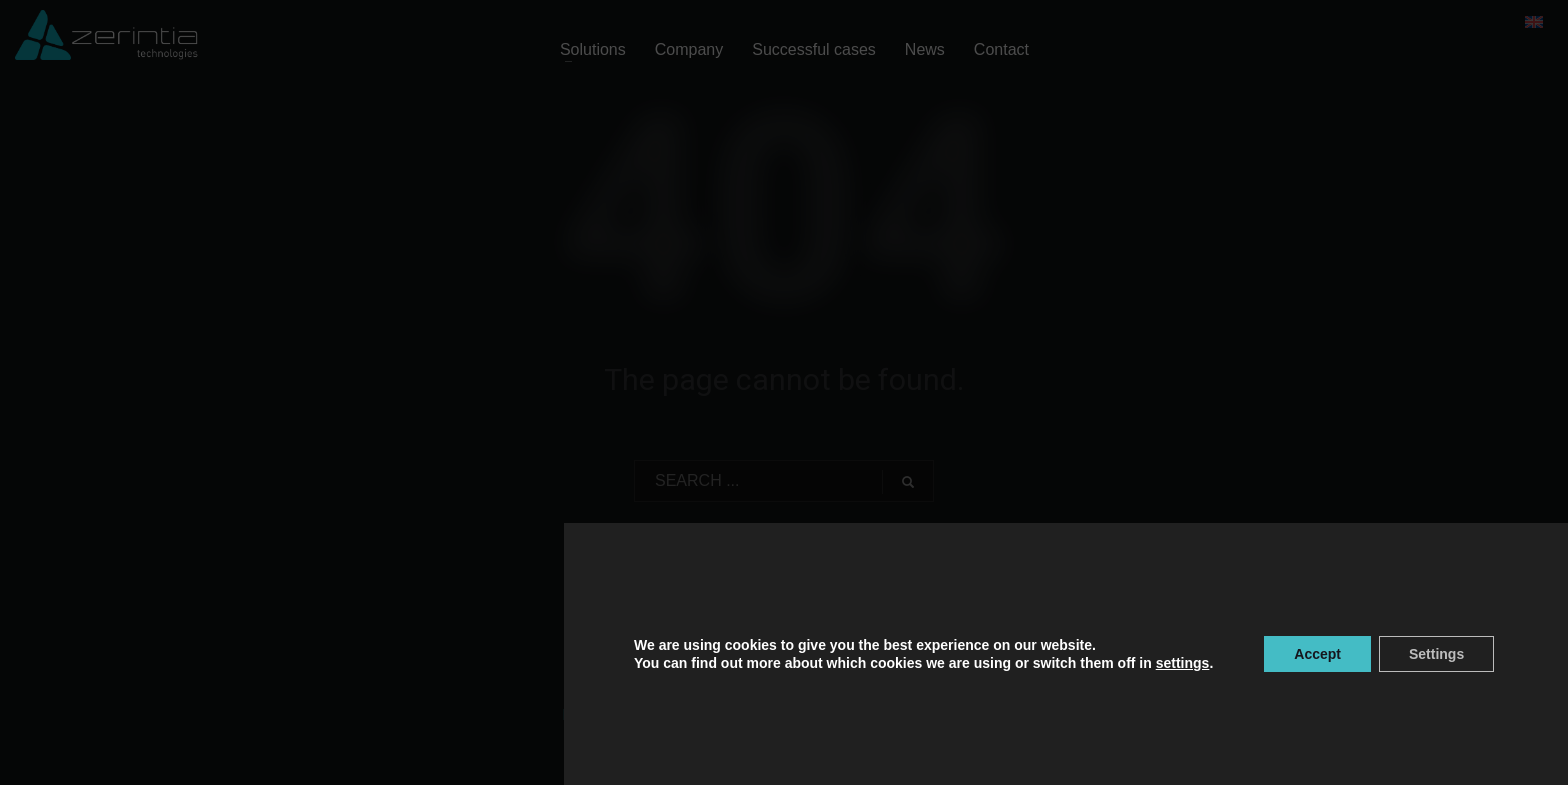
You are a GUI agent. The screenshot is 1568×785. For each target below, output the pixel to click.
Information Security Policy (920, 715)
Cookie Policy (698, 715)
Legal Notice (787, 715)
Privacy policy (605, 715)
